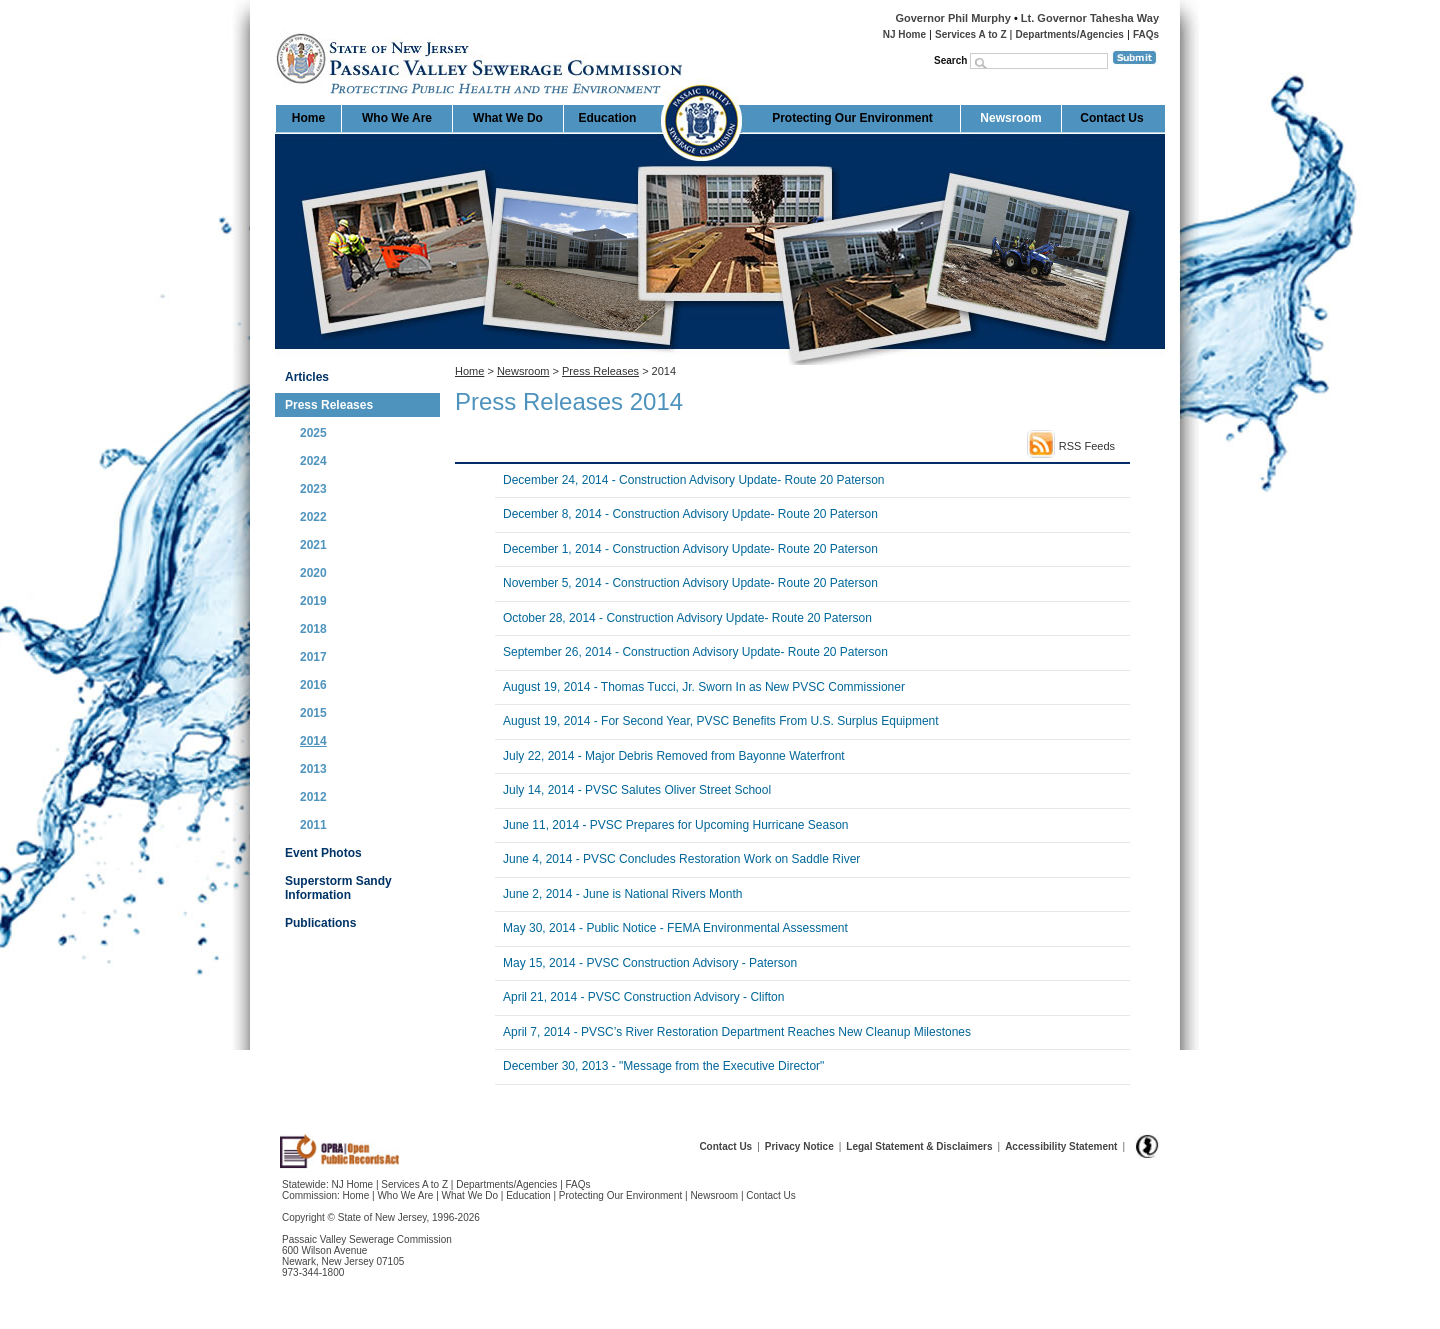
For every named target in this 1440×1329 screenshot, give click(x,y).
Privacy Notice (799, 1146)
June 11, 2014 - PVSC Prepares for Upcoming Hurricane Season (676, 825)
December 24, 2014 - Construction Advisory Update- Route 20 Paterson (694, 480)
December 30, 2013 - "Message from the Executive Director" (663, 1066)
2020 (313, 573)
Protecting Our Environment (852, 118)
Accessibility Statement (1061, 1146)
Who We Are (397, 118)
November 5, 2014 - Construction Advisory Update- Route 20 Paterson (690, 583)
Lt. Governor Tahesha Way (1090, 18)
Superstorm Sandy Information (338, 888)
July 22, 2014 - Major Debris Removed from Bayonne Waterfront (674, 756)
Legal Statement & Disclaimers (919, 1146)
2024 (313, 461)
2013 (313, 769)
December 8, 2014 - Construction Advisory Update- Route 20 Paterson (690, 514)
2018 (313, 629)
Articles (307, 377)
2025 (313, 433)
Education (607, 118)
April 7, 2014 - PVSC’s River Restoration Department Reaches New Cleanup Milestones (737, 1032)
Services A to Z (971, 34)
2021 (313, 545)
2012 (313, 797)
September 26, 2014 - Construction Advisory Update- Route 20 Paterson (695, 652)
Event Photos (323, 853)
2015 (313, 713)
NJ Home (904, 34)
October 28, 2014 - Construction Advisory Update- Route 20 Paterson (687, 618)
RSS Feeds (1087, 446)
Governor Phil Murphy (953, 18)
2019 (313, 601)
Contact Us (1111, 118)
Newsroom (1010, 118)
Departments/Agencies (1070, 34)
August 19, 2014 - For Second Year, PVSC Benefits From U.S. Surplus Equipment (721, 721)
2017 (313, 657)
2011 (313, 825)
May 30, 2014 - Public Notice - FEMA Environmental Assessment (675, 928)
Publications (320, 923)
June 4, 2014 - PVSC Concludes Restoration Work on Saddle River (681, 859)
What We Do (508, 118)
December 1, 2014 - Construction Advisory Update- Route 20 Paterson (690, 549)
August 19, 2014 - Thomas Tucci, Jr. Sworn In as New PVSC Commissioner (704, 687)
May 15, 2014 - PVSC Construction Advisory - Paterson (650, 963)
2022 (313, 517)
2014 (313, 741)
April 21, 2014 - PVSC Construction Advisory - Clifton (643, 997)
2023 (313, 489)
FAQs (1146, 34)
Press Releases (329, 405)
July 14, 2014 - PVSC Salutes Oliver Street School (637, 790)
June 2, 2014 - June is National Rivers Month (622, 894)
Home (276, 25)
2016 (313, 685)
